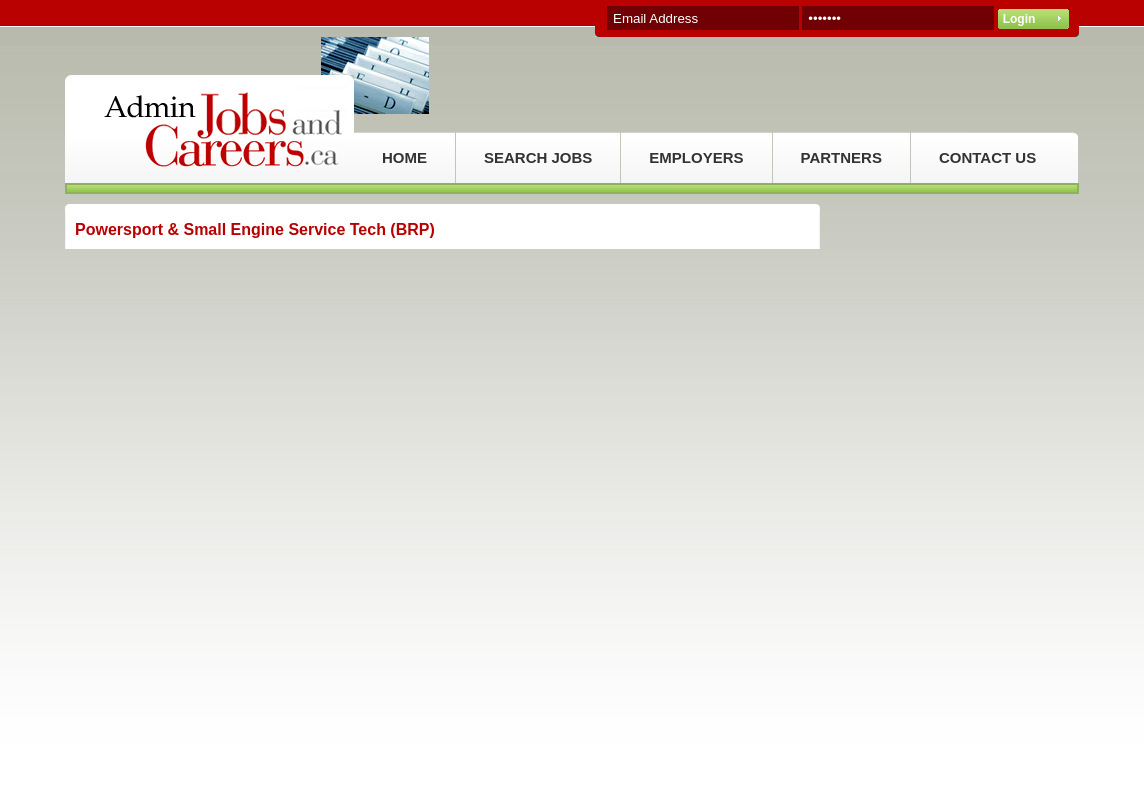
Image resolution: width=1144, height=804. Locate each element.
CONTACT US (987, 157)
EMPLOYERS (696, 157)
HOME (404, 157)
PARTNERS (841, 157)
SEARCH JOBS (538, 157)
